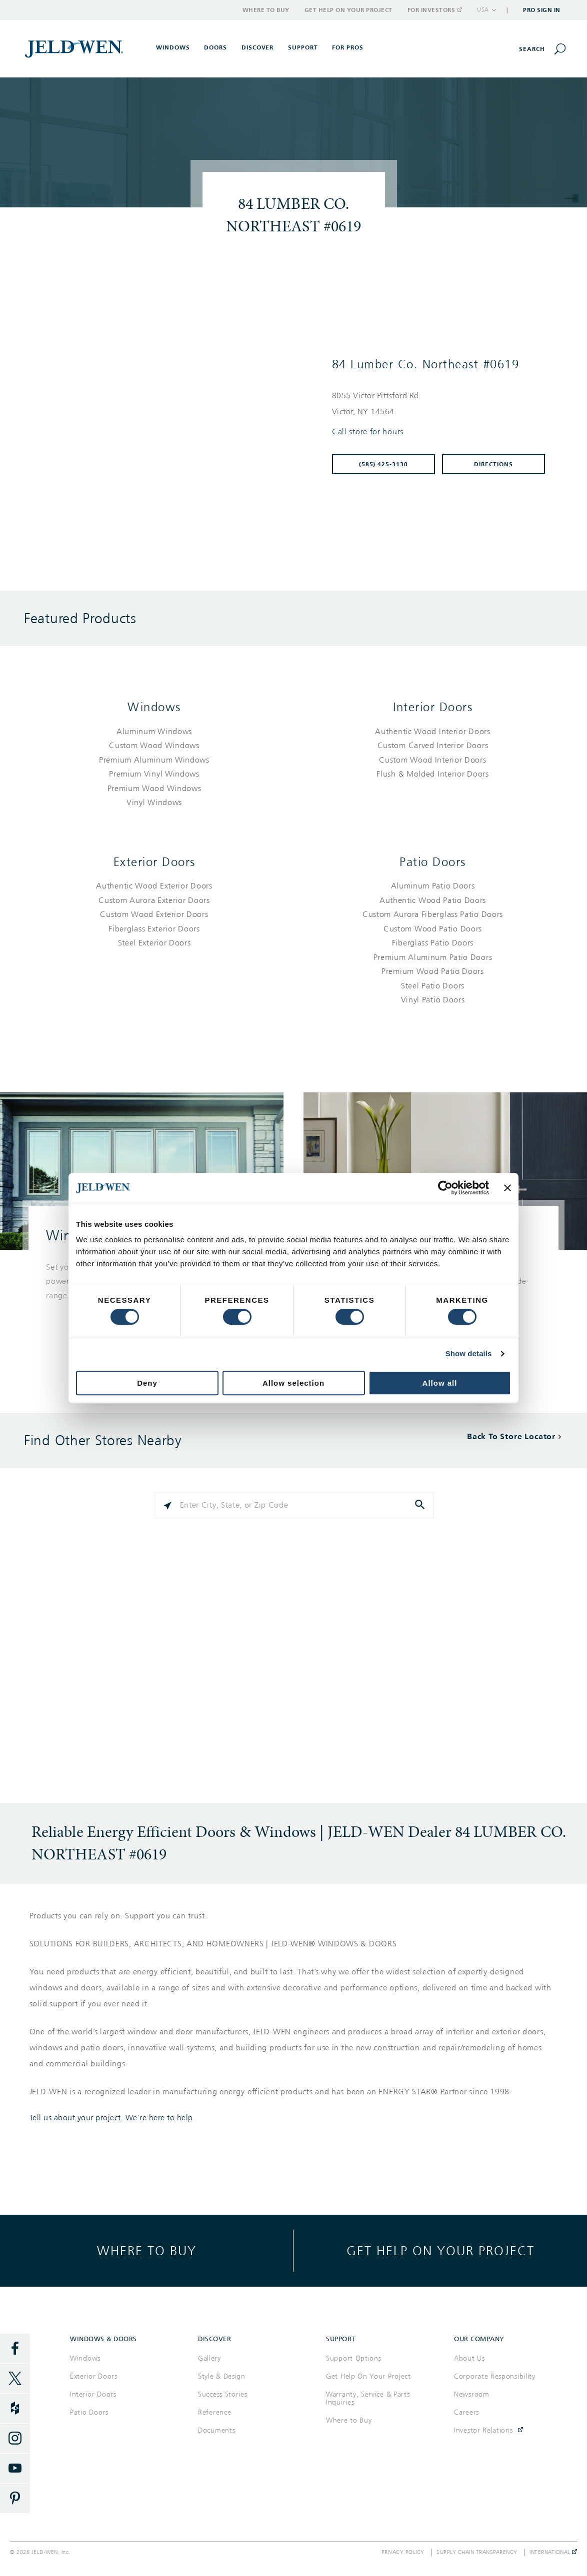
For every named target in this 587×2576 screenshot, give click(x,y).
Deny (147, 1383)
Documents (216, 2430)
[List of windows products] (154, 767)
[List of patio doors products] (432, 943)
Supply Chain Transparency (477, 2552)
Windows (154, 707)
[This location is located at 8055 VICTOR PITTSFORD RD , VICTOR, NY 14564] (443, 404)
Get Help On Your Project (368, 2376)
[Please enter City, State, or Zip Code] (294, 1505)
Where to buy (146, 2250)
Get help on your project (440, 2250)
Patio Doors (433, 862)
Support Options (354, 2358)
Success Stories (223, 2394)
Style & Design (222, 2376)
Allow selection (293, 1383)
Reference (214, 2412)
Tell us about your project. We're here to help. (113, 2118)
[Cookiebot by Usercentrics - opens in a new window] (445, 1187)
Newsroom (472, 2394)
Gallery (209, 2358)
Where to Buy (266, 9)
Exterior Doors (155, 862)
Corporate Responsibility (495, 2376)
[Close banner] (507, 1187)
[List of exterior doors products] (154, 914)
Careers (466, 2412)
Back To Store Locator (511, 1436)
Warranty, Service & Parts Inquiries (368, 2398)
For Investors (435, 9)
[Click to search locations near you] (167, 1505)
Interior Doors (432, 707)
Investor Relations (483, 2430)
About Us (469, 2358)
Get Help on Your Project (348, 9)
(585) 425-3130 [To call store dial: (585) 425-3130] (383, 464)
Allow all (440, 1383)
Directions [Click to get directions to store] (493, 464)
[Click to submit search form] (421, 1505)
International (553, 2552)
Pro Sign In (541, 9)
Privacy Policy (403, 2552)
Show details (469, 1353)
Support (303, 47)
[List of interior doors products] (432, 753)
